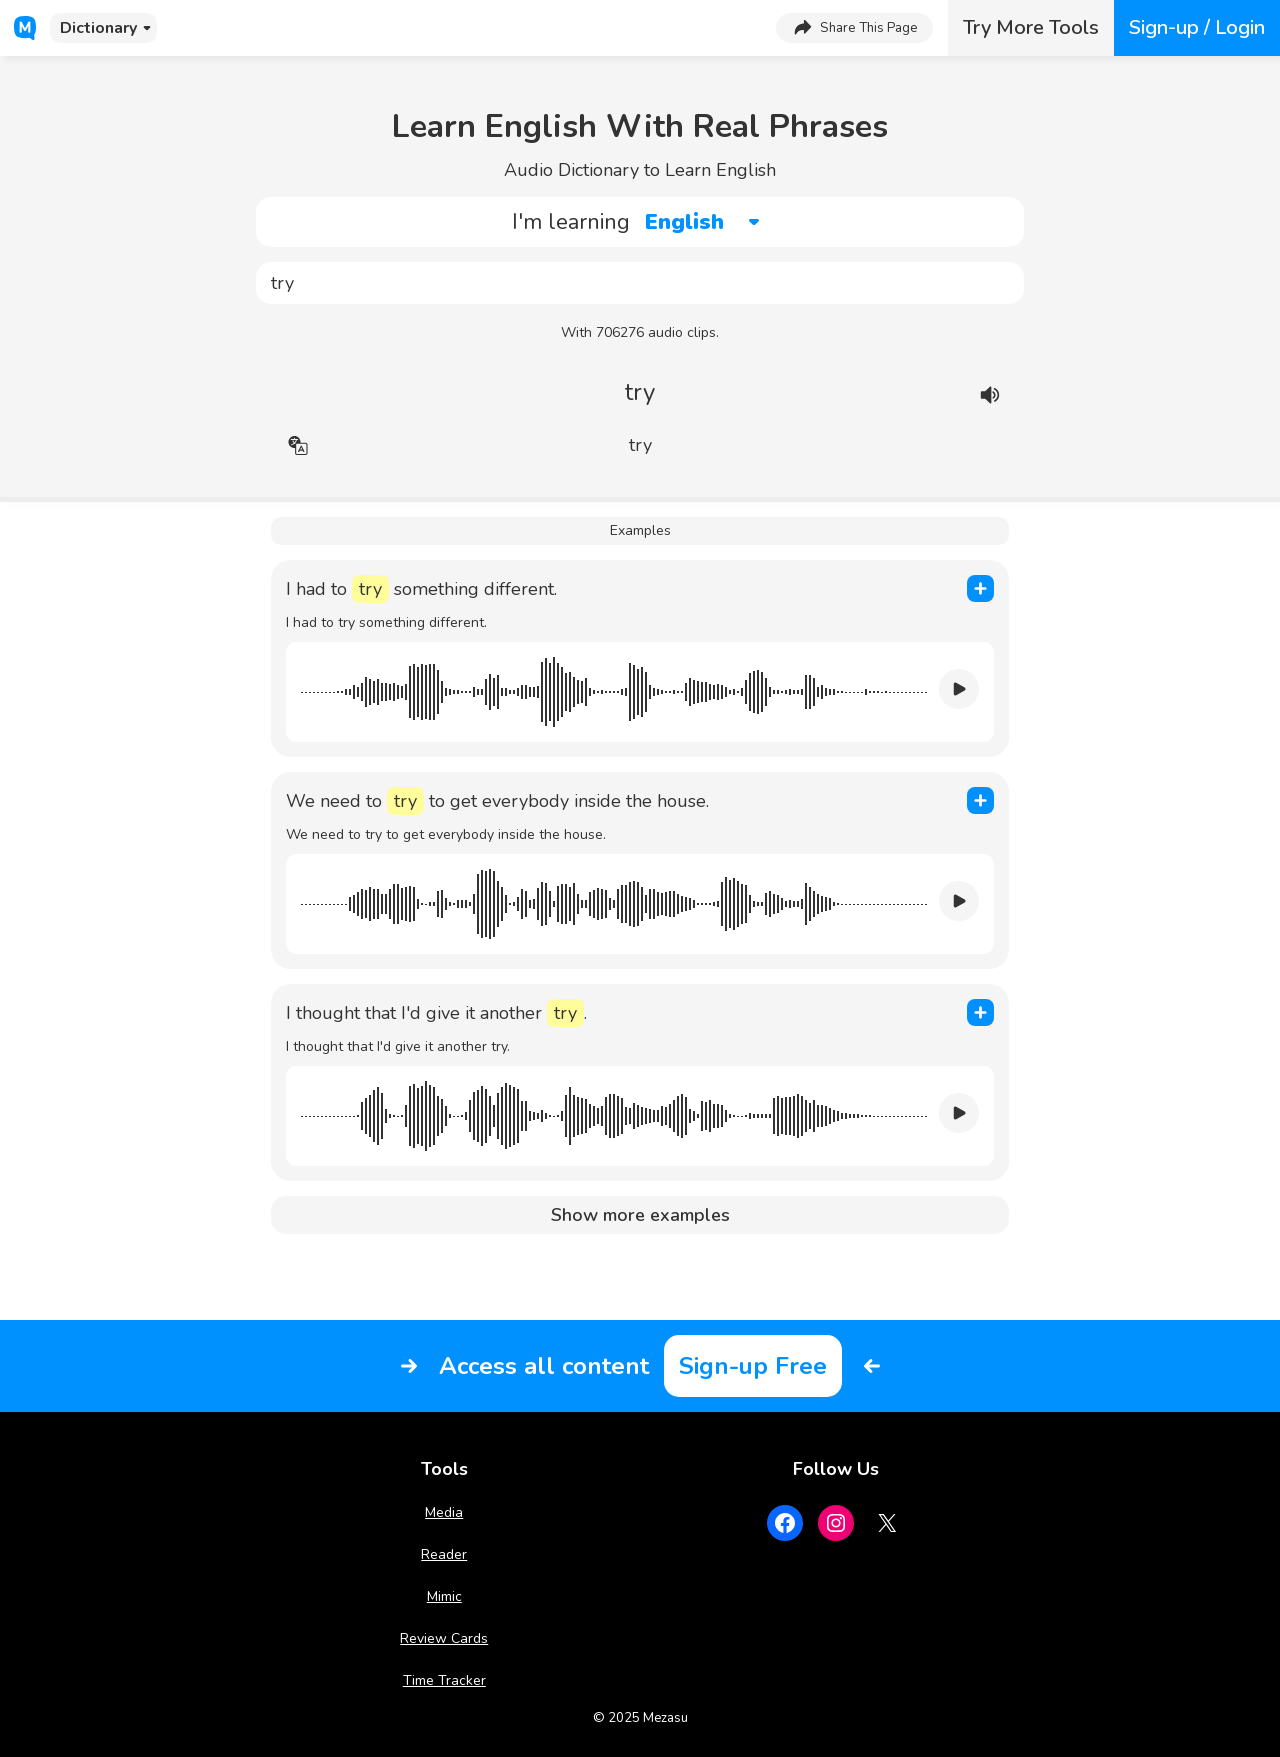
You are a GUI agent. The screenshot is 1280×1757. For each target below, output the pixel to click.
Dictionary (98, 28)
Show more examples (640, 1215)
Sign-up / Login (1197, 27)
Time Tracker (444, 1680)
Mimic (444, 1596)
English (684, 222)
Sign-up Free (753, 1366)
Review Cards (444, 1638)
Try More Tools (1031, 27)
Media (444, 1512)
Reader (444, 1554)
